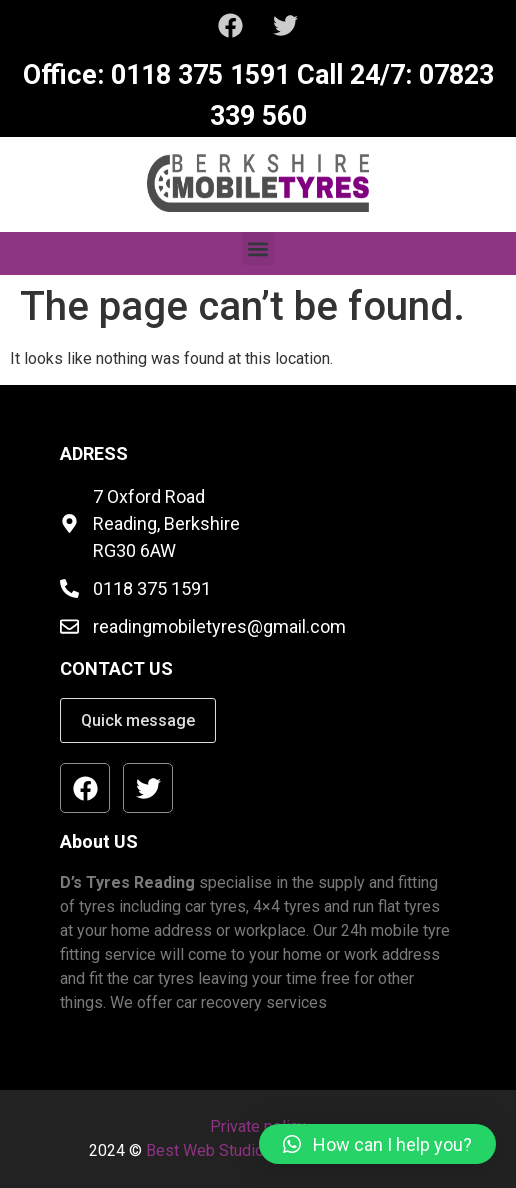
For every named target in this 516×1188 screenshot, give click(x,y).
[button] (258, 248)
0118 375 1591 (197, 75)
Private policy (258, 1126)
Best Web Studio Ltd (218, 1150)
